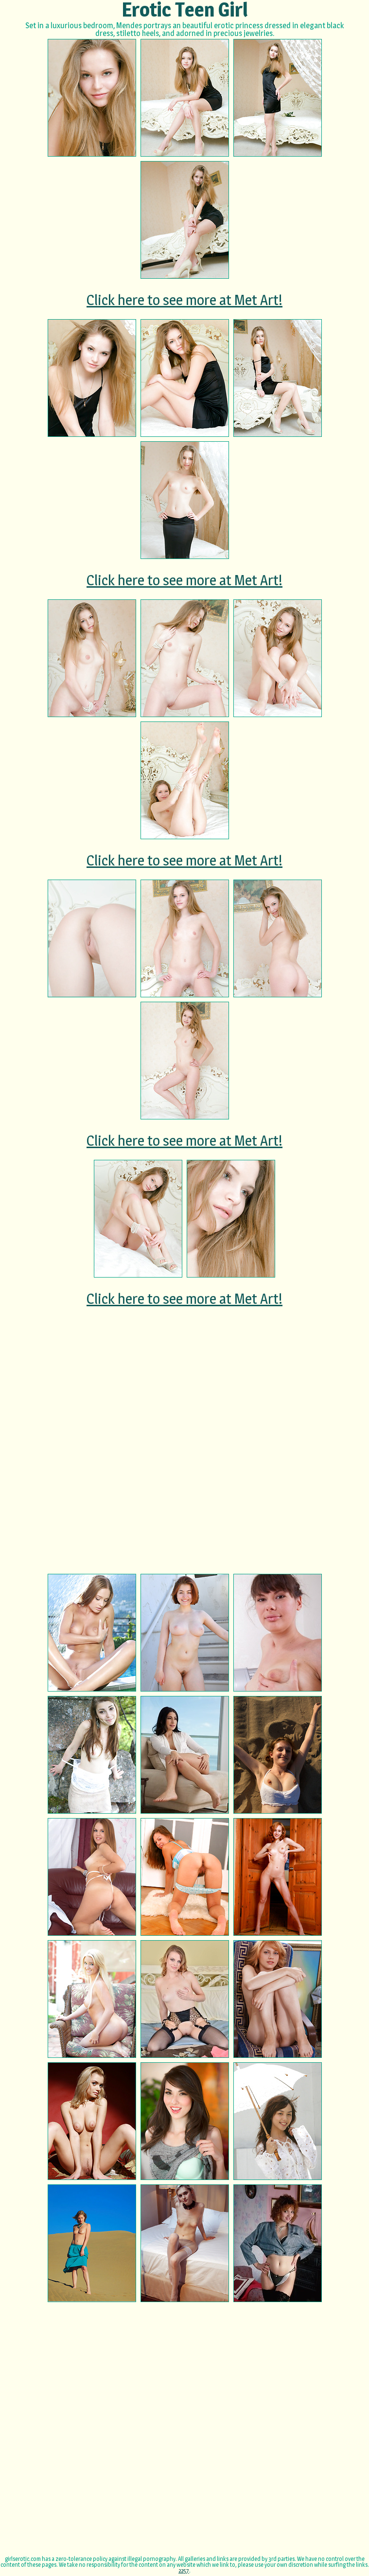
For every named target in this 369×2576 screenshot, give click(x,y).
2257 (183, 2570)
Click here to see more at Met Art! (184, 299)
